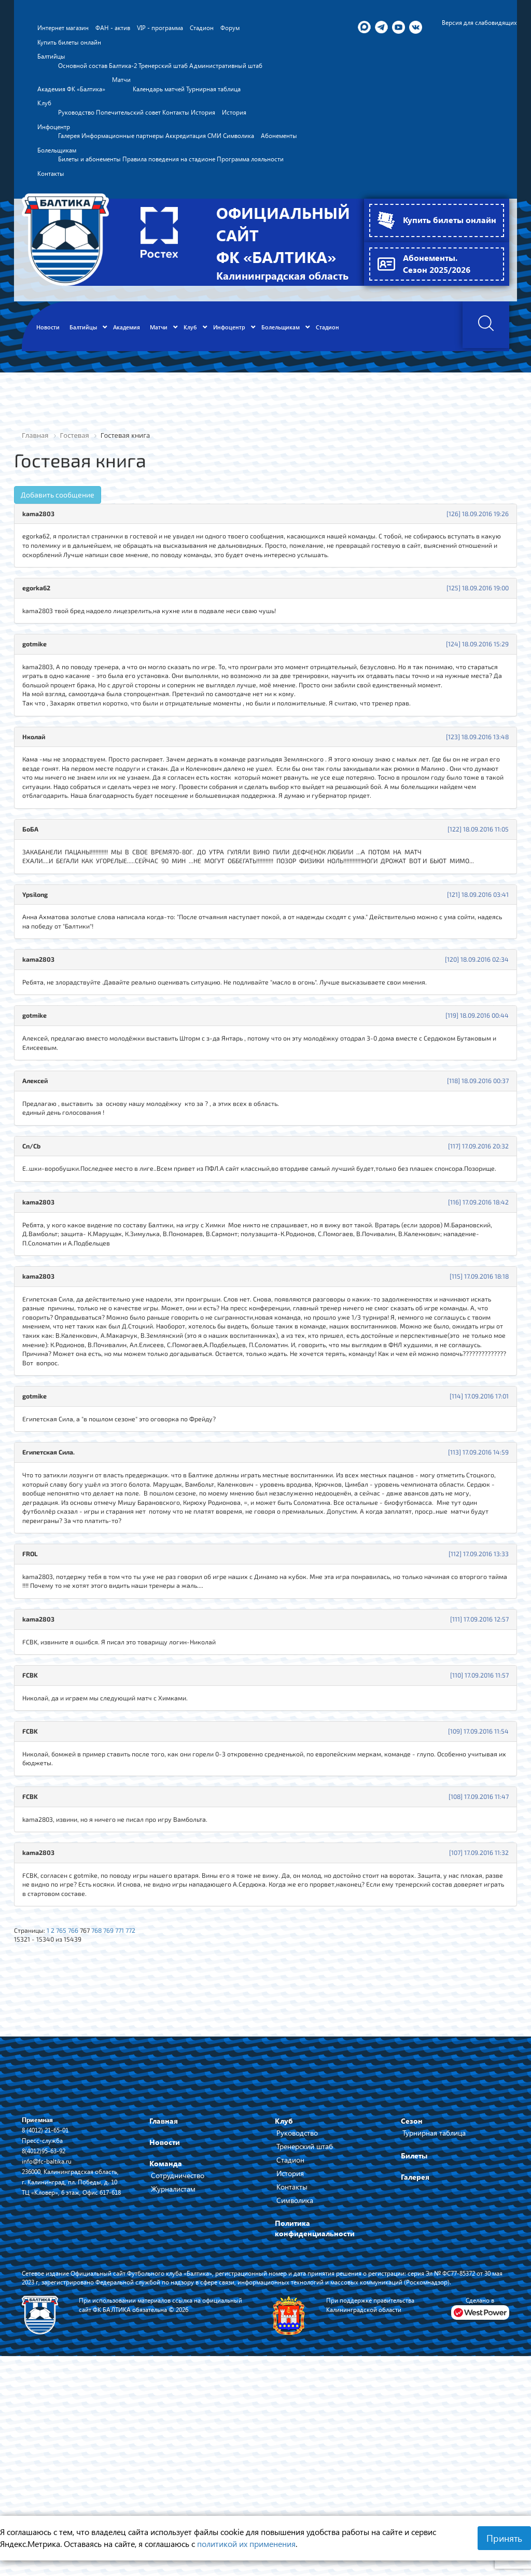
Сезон (412, 2301)
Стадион (290, 2340)
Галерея (415, 2357)
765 (67, 2107)
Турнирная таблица (434, 2313)
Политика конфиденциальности (315, 2408)
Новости (164, 2322)
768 (107, 2107)
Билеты (414, 2335)
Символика (294, 2380)
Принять (504, 2538)
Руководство (297, 2313)
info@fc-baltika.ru (50, 2341)
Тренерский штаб (304, 2326)
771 (134, 2107)
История (290, 2353)
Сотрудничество (177, 2355)
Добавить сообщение (57, 537)
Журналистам (173, 2369)
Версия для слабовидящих (474, 23)
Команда (165, 2343)
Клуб (284, 2301)
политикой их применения (246, 2543)
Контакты (292, 2367)
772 (146, 2107)
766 (81, 2107)
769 (121, 2107)
